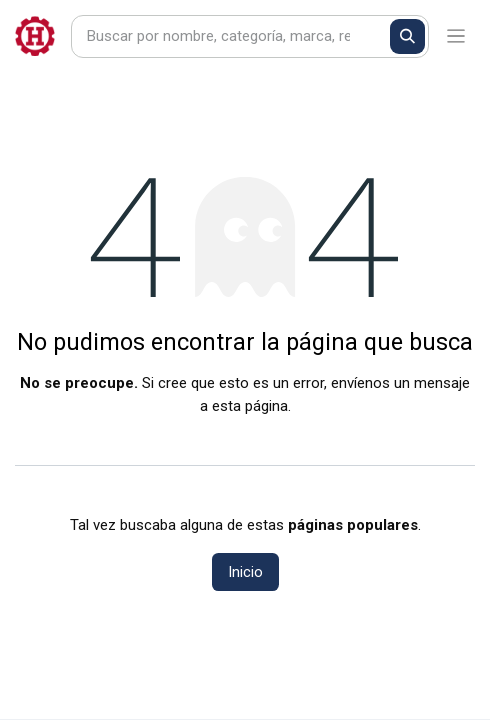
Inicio (245, 572)
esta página (250, 406)
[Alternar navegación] (456, 36)
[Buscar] (407, 36)
